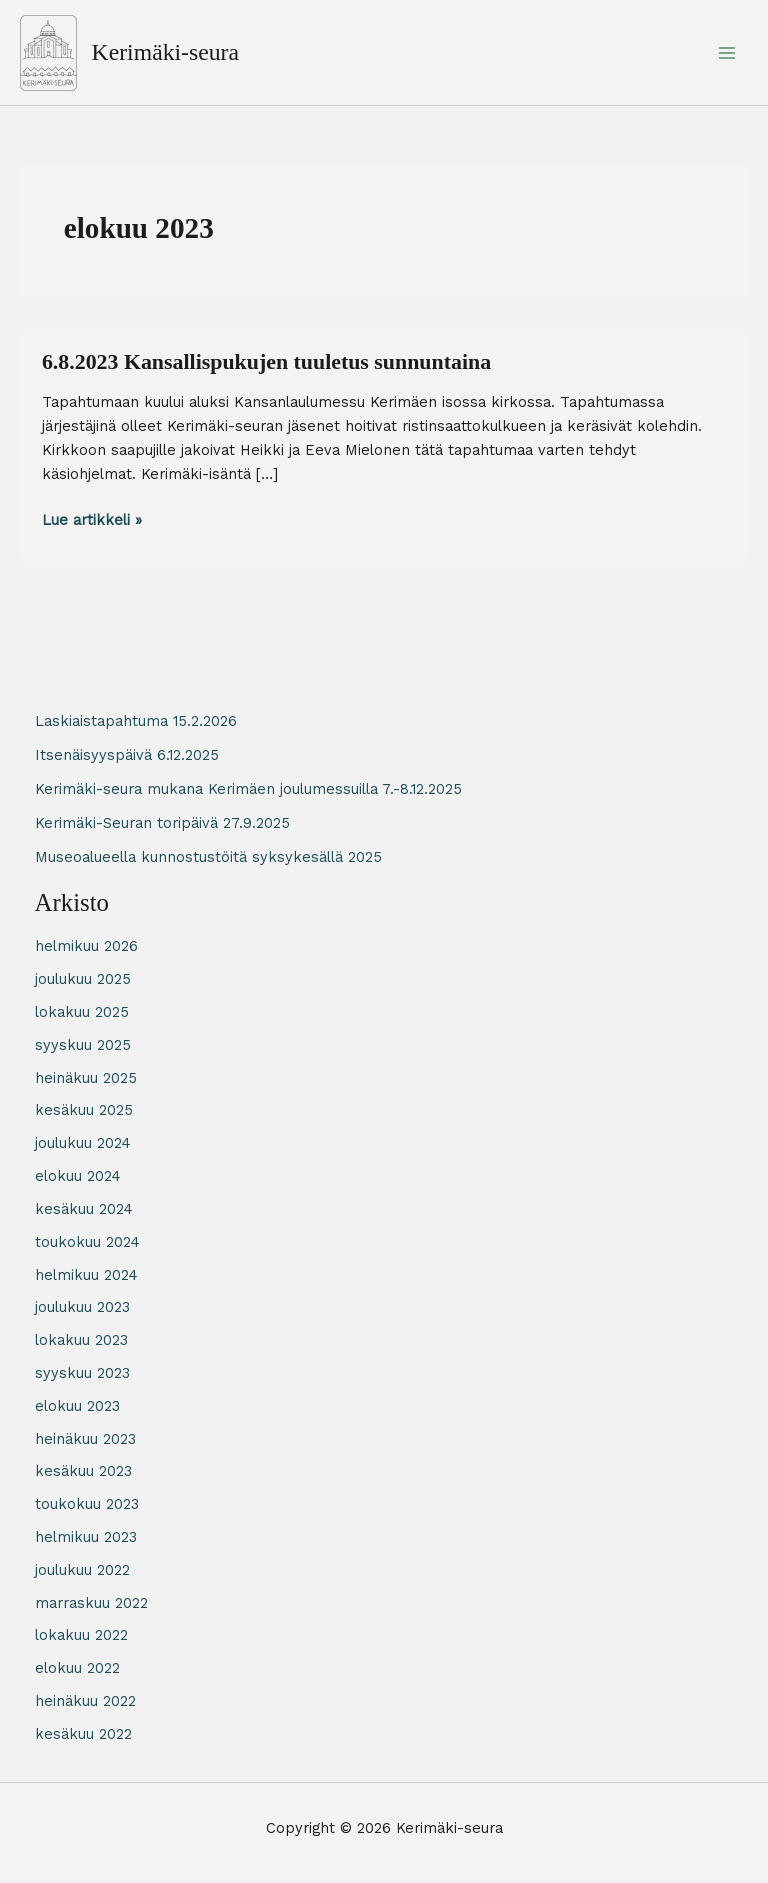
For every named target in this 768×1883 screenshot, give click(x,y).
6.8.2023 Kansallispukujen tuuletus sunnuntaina (266, 362)
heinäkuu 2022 (85, 1701)
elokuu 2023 (77, 1406)
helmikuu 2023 (86, 1537)
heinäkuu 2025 (86, 1078)
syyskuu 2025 (83, 1045)
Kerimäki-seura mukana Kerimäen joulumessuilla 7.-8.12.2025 (248, 789)
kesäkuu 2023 (83, 1471)
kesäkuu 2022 (83, 1734)
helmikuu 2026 (86, 946)
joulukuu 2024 (83, 1143)
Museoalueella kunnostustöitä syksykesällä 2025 (208, 857)
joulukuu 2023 (82, 1307)
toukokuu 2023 (87, 1504)
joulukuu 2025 (83, 979)
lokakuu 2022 (81, 1635)
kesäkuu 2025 (84, 1110)
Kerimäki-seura (165, 52)
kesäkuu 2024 (84, 1209)
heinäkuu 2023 (85, 1439)
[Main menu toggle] (727, 53)
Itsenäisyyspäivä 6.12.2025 (127, 755)
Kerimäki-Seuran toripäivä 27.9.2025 (162, 823)
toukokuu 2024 (87, 1242)
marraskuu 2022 (91, 1603)
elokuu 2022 (77, 1668)
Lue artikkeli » (92, 520)
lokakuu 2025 (82, 1012)
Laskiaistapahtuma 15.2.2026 (136, 721)
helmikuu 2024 (86, 1275)
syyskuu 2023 (82, 1373)
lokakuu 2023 (81, 1340)
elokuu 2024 (78, 1176)
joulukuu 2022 (82, 1570)
